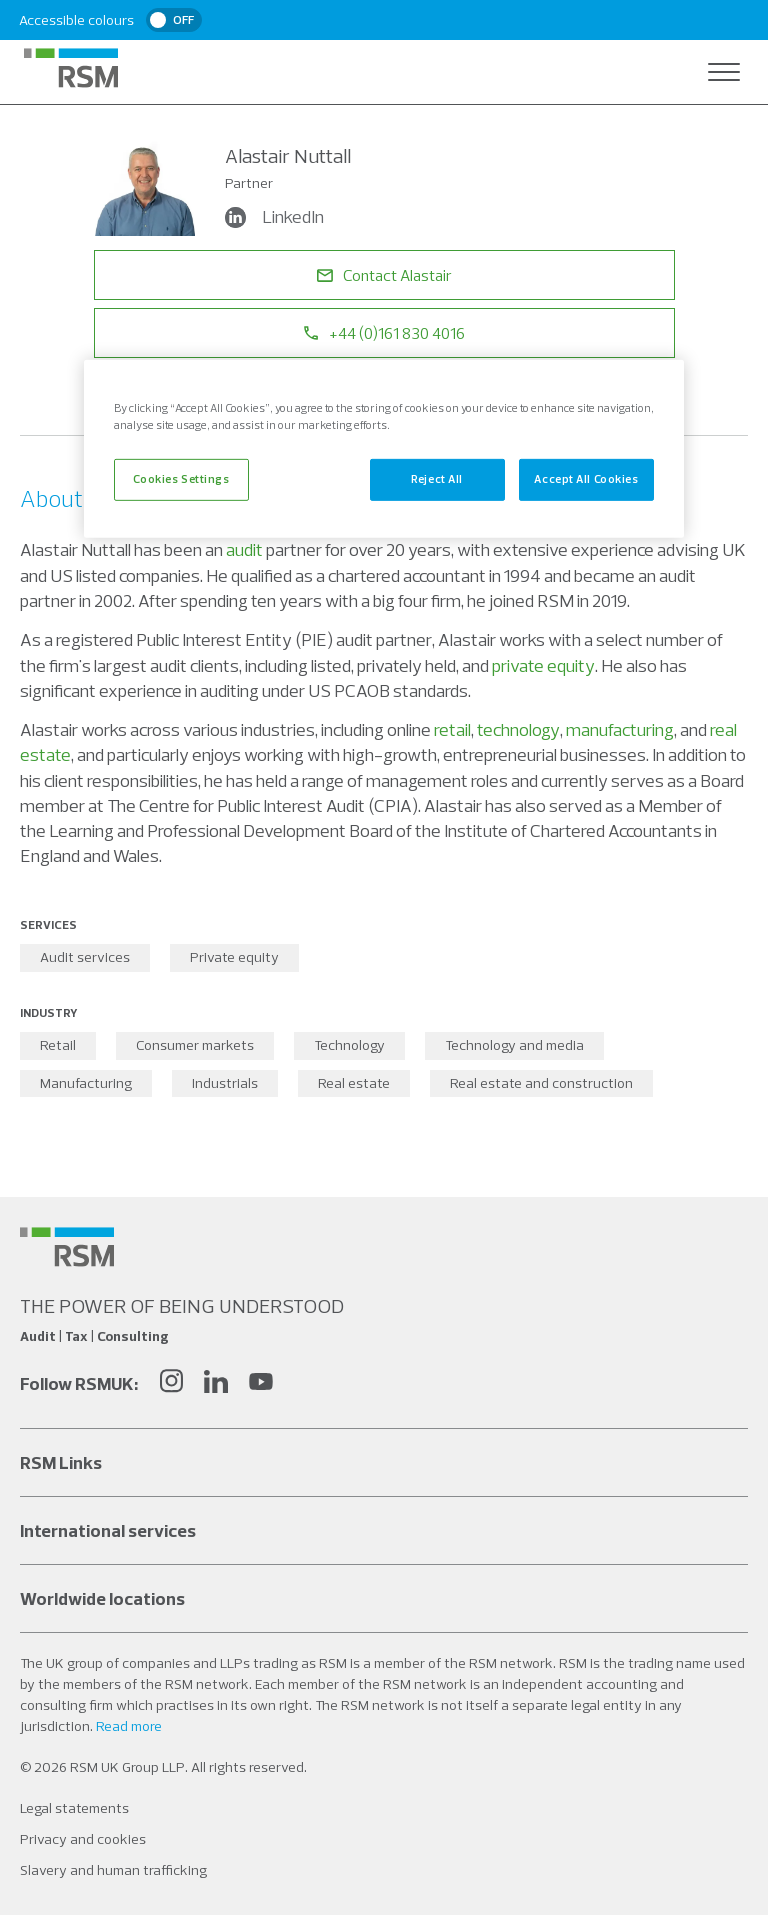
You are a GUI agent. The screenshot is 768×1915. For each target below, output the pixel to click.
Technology (349, 1045)
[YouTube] (261, 1383)
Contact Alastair (384, 275)
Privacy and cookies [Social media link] (83, 1839)
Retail (58, 1045)
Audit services (85, 957)
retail (452, 729)
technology (518, 729)
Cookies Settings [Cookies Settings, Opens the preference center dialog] (181, 479)
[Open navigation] (724, 72)
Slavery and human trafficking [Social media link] (113, 1870)
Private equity (234, 957)
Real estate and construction (541, 1083)
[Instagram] (171, 1383)
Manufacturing (86, 1083)
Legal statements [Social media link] (74, 1808)
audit (244, 549)
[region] (384, 449)
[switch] (174, 20)
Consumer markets (195, 1045)
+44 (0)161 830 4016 (384, 333)
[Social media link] (67, 1247)
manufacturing (620, 729)
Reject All (437, 479)
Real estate (354, 1083)
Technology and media (514, 1045)
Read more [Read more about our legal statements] (129, 1726)
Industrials (225, 1083)
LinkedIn (276, 217)
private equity (543, 665)
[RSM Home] (71, 68)
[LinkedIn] (216, 1383)
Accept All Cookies (586, 479)
